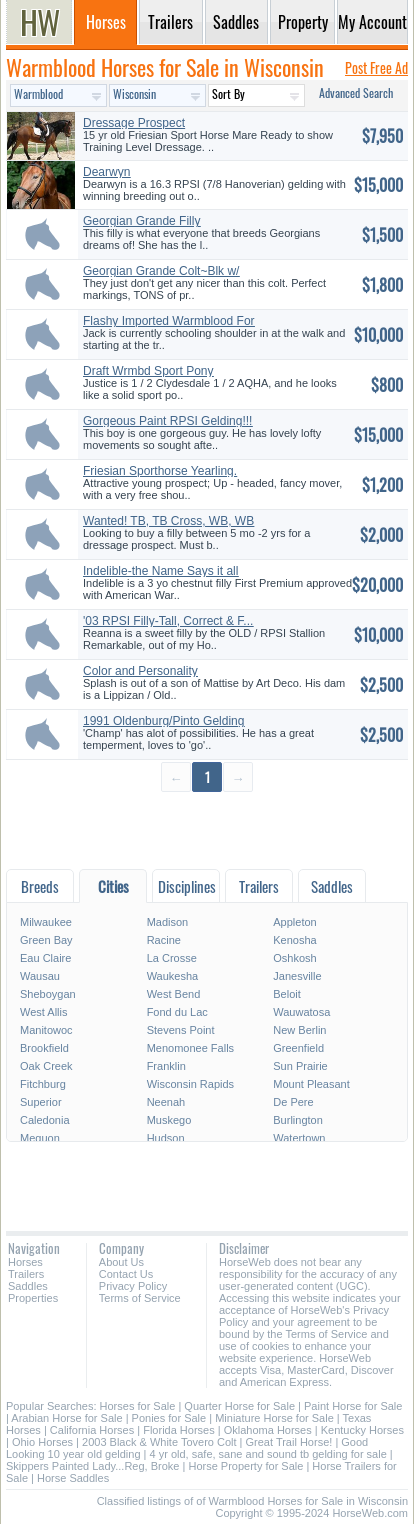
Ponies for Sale (169, 1418)
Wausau (40, 976)
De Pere (293, 1102)
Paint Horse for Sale (353, 1406)
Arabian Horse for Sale (66, 1418)
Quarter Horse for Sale (239, 1406)
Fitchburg (43, 1084)
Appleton (294, 922)
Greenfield (298, 1048)
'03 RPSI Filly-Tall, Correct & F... (168, 621)
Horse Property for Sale (245, 1466)
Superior (41, 1102)
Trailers (26, 1274)
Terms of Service (140, 1298)
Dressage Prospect (134, 123)
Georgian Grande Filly (141, 221)
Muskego (169, 1120)
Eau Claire (45, 958)
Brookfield (44, 1048)
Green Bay (46, 940)
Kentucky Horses (362, 1430)
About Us (121, 1262)
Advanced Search (356, 92)
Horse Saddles (73, 1478)
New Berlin (299, 1030)
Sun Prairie (300, 1066)
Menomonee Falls (190, 1048)
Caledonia (45, 1120)
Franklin (166, 1066)
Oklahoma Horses (268, 1430)
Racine (164, 940)
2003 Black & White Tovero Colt (159, 1442)
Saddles (28, 1286)
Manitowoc (46, 1030)
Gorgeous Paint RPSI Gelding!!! (167, 421)
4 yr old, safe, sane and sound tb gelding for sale (268, 1454)
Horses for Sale (138, 1406)
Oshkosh (294, 958)
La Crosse (172, 958)
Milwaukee (46, 922)
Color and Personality (140, 671)
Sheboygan (48, 994)
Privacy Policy (133, 1286)
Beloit (287, 994)
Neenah (166, 1102)
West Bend (174, 994)
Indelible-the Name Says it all (160, 571)
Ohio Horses (42, 1442)
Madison (168, 922)
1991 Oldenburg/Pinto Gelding (163, 721)
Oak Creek (46, 1066)
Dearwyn (106, 172)
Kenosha (294, 940)
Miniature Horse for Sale (274, 1418)
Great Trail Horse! (289, 1442)
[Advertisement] (207, 829)
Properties (33, 1298)
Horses (25, 1262)
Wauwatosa (301, 1012)
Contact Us (126, 1274)
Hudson (166, 1138)
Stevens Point (181, 1030)
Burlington (298, 1120)
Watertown (299, 1138)
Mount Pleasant (311, 1084)
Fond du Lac (177, 1012)
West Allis (43, 1012)
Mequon (40, 1138)
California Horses (92, 1430)
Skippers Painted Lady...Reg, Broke (92, 1466)
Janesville (297, 976)
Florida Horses (179, 1430)
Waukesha (173, 976)
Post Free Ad (376, 67)
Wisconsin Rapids (190, 1084)
